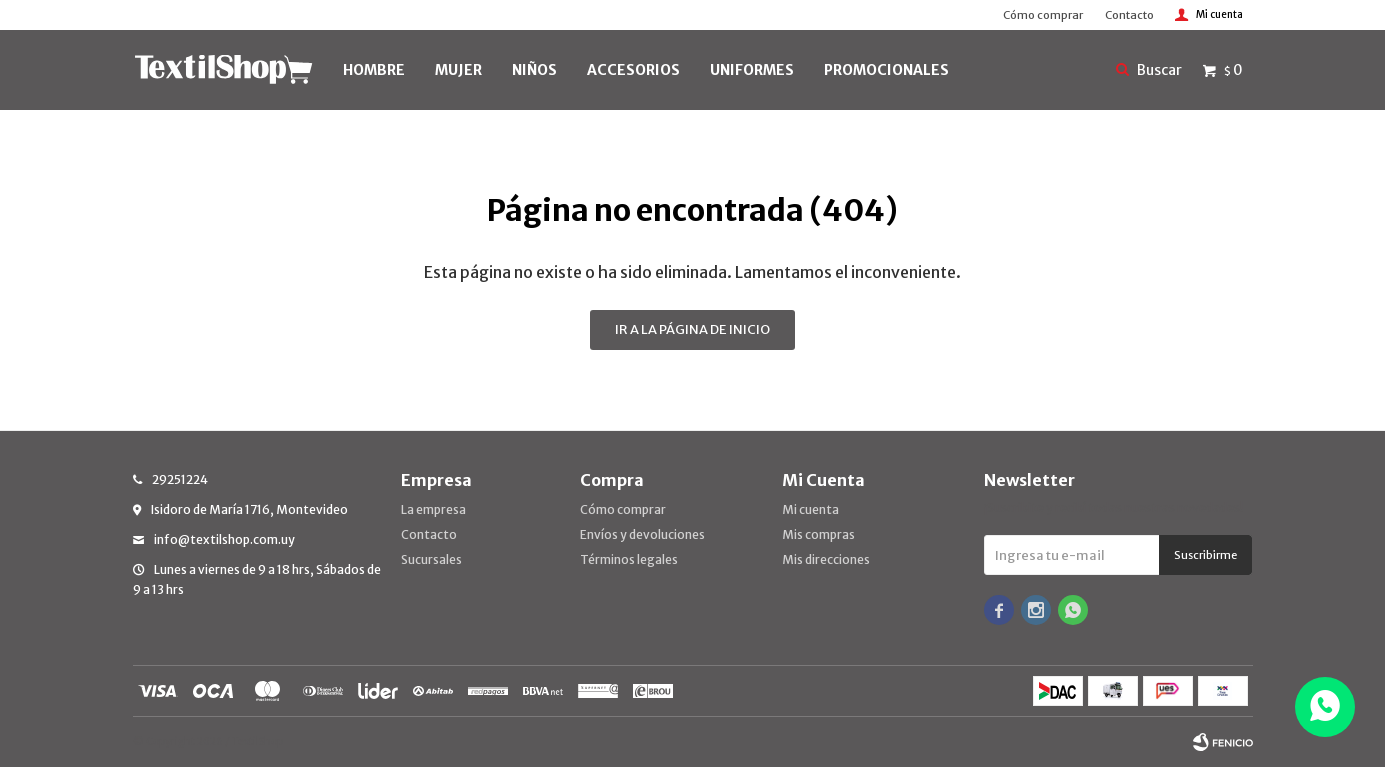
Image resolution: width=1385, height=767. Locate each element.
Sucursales (431, 559)
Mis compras (818, 534)
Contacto (1129, 15)
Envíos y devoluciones (642, 534)
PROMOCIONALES (886, 70)
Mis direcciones (826, 559)
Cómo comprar (1043, 15)
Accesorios (633, 70)
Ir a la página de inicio (692, 329)
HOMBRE (374, 70)
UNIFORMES (752, 70)
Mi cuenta (810, 509)
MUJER (458, 70)
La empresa (433, 509)
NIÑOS (534, 70)
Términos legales (629, 559)
